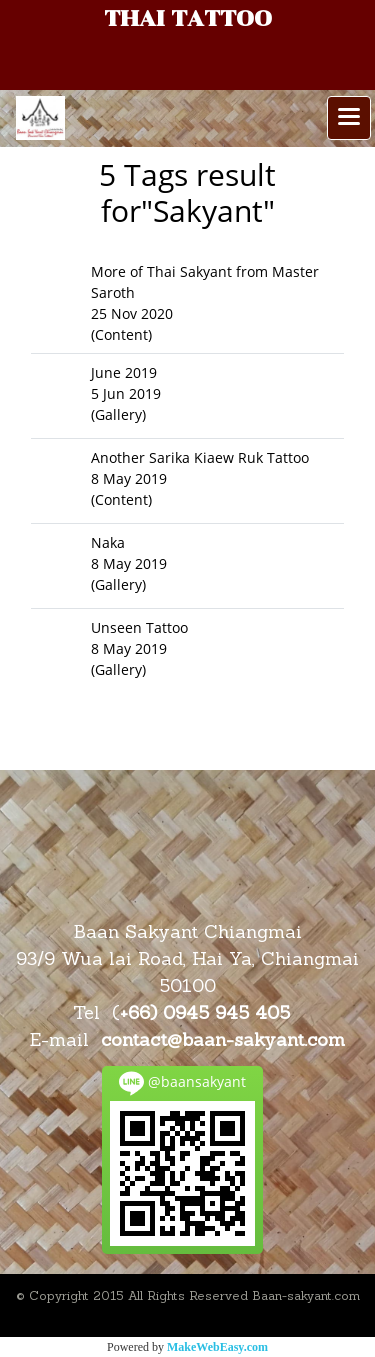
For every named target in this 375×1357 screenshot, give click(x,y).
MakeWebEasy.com (217, 1347)
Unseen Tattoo (139, 627)
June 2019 (124, 372)
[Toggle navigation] (349, 118)
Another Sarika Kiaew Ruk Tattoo (200, 457)
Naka (108, 542)
